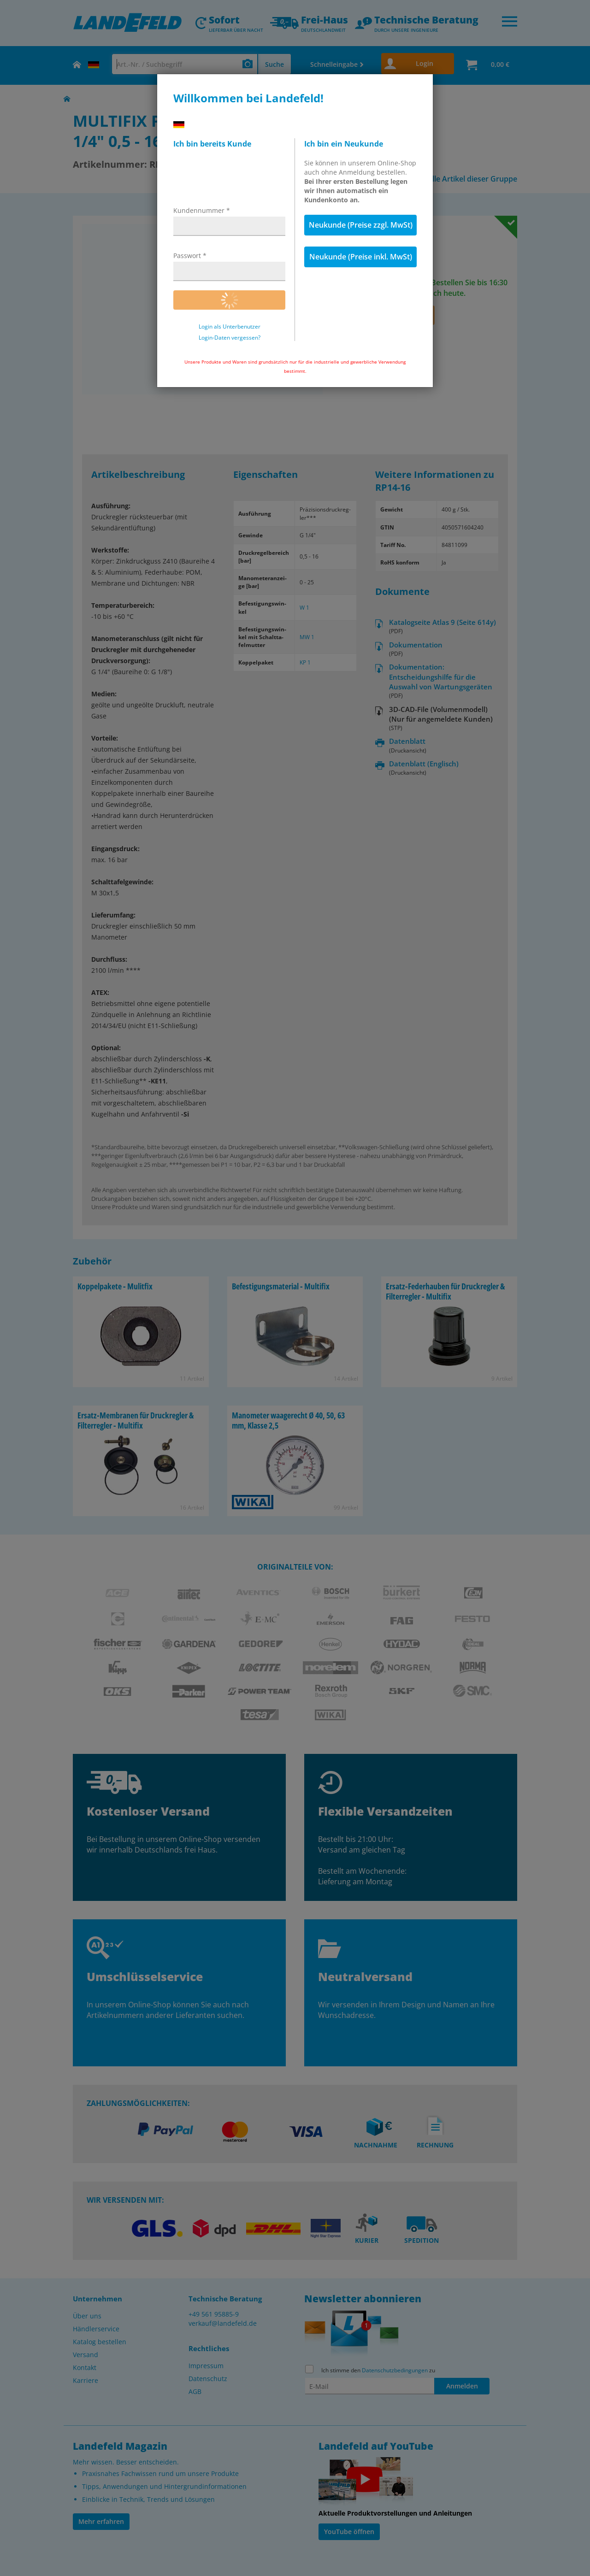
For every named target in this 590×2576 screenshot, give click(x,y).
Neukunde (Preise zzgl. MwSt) (361, 225)
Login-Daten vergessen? (229, 338)
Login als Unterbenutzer (229, 326)
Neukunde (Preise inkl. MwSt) (360, 257)
